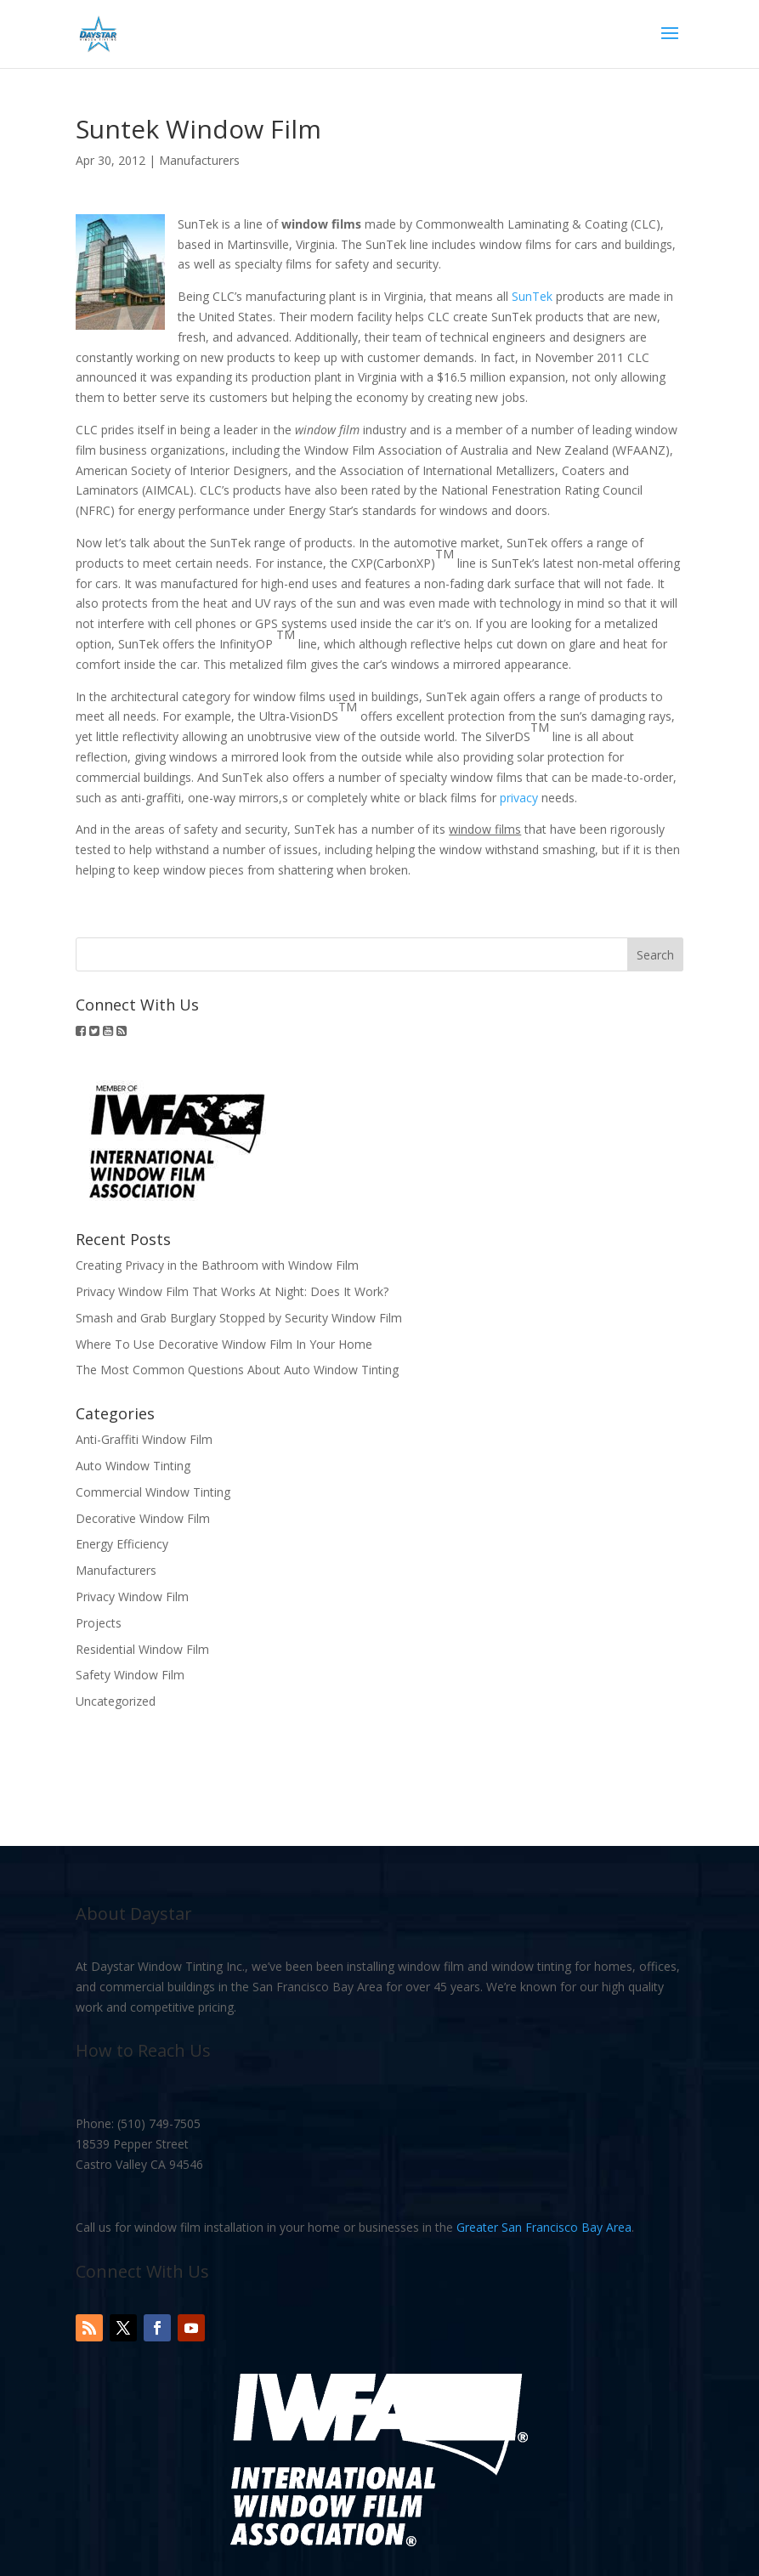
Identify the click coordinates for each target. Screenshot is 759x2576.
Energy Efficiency (122, 1544)
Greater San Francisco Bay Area (544, 2227)
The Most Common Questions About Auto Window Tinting (237, 1370)
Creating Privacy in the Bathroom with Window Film (217, 1265)
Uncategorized (116, 1701)
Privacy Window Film (132, 1596)
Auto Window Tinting (133, 1466)
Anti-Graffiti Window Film (144, 1439)
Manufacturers (199, 160)
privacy (519, 798)
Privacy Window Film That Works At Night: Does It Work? (232, 1291)
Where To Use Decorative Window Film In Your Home (224, 1344)
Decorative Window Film (143, 1518)
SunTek (532, 296)
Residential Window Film (142, 1649)
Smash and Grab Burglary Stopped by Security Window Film (239, 1318)
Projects (99, 1623)
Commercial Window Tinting (153, 1492)
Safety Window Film (130, 1675)
